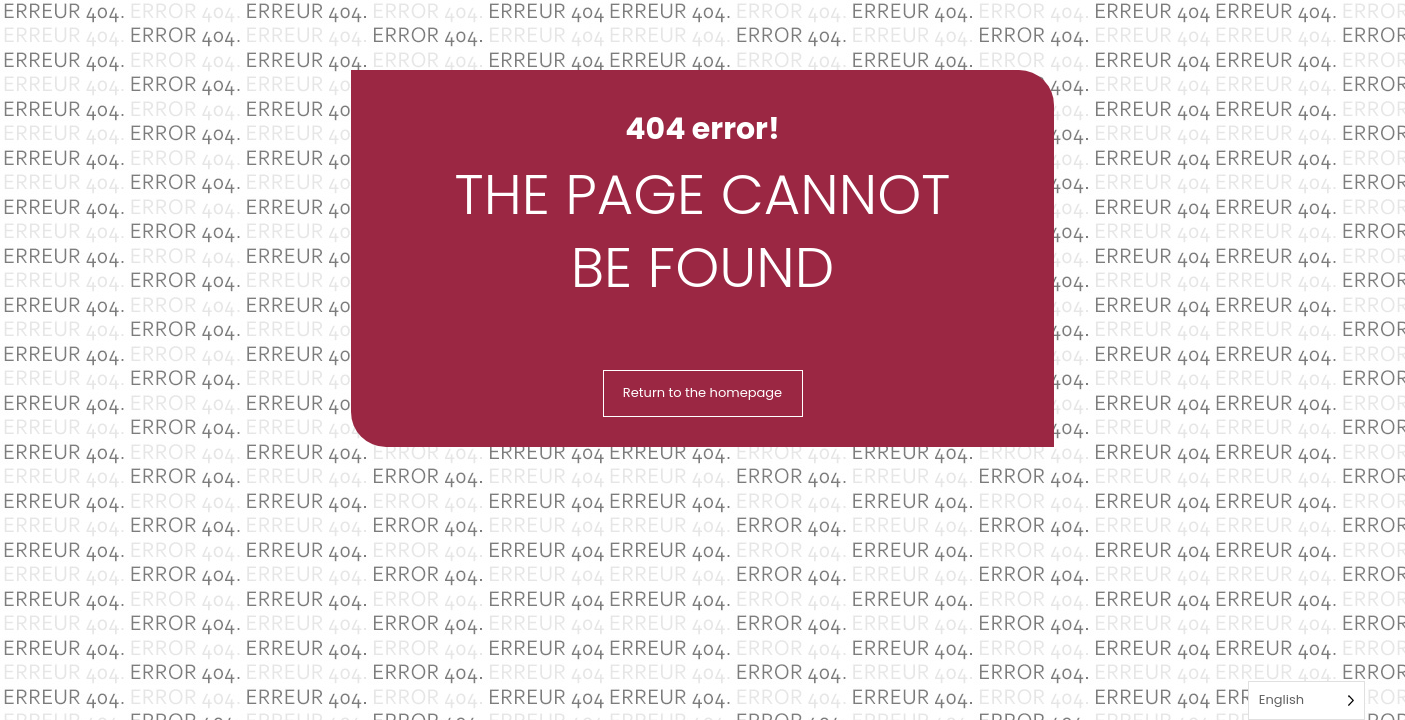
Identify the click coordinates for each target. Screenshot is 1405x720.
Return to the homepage (702, 392)
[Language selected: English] (1306, 700)
